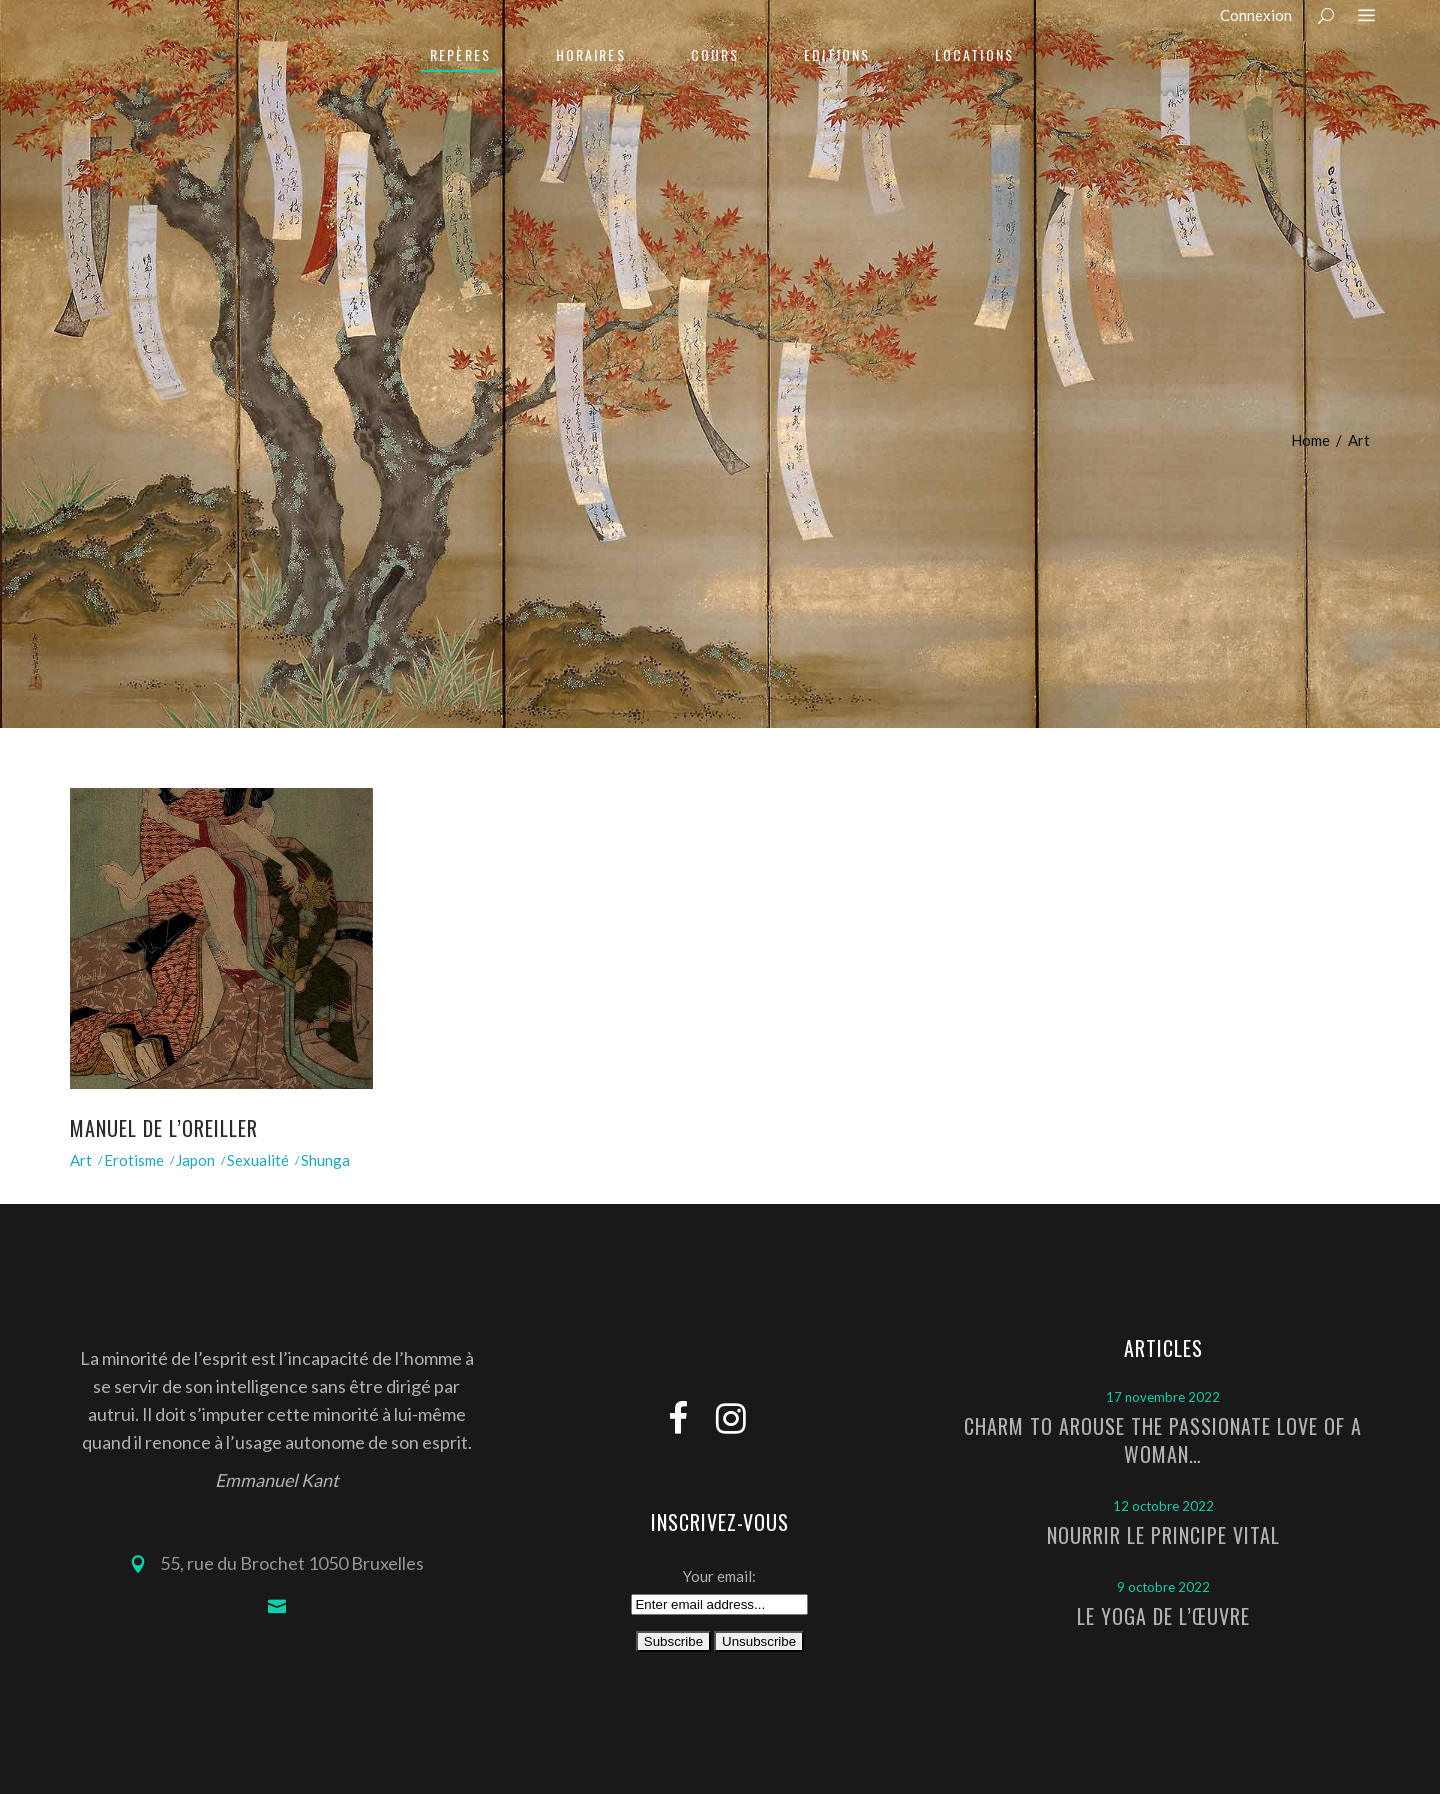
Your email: (719, 1576)
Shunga (325, 1160)
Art (81, 1160)
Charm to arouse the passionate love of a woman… (1163, 1440)
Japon (195, 1160)
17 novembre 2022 (1163, 1397)
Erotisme (134, 1160)
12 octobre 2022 (1163, 1506)
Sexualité (258, 1160)
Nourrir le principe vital (1163, 1535)
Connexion (1256, 15)
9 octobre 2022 (1163, 1587)
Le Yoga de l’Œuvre (1163, 1616)
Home (1310, 440)
